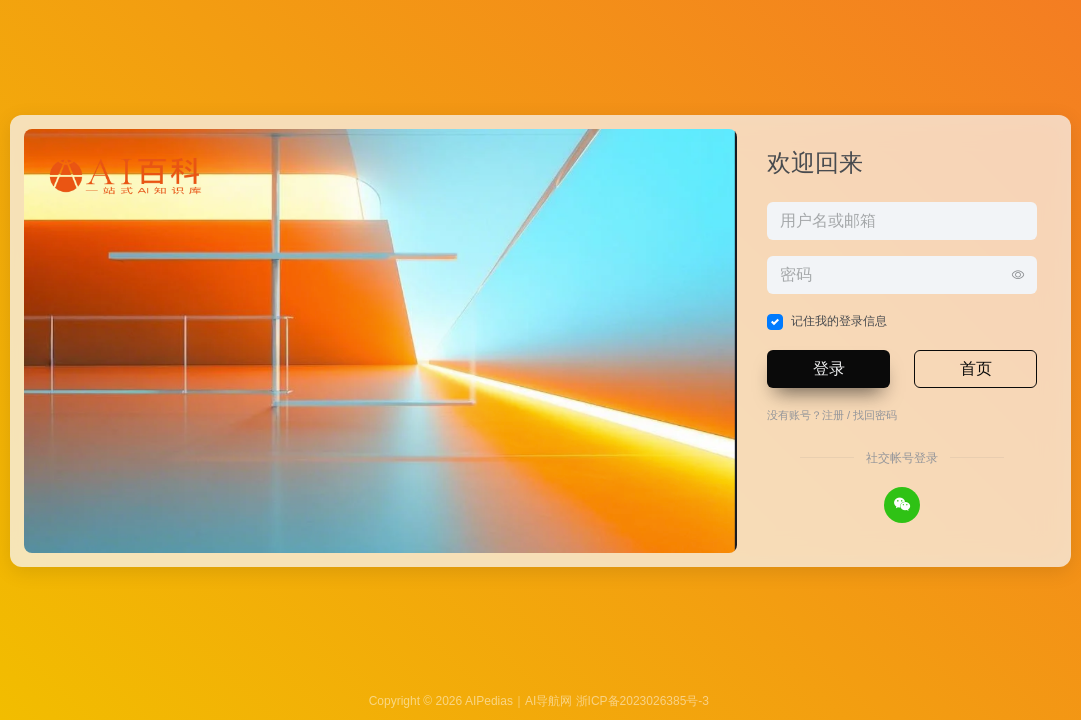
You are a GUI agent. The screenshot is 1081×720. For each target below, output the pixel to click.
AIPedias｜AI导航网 (518, 701)
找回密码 (875, 415)
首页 (976, 368)
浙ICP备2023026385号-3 (642, 701)
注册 (833, 415)
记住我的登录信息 (839, 321)
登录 (829, 368)
